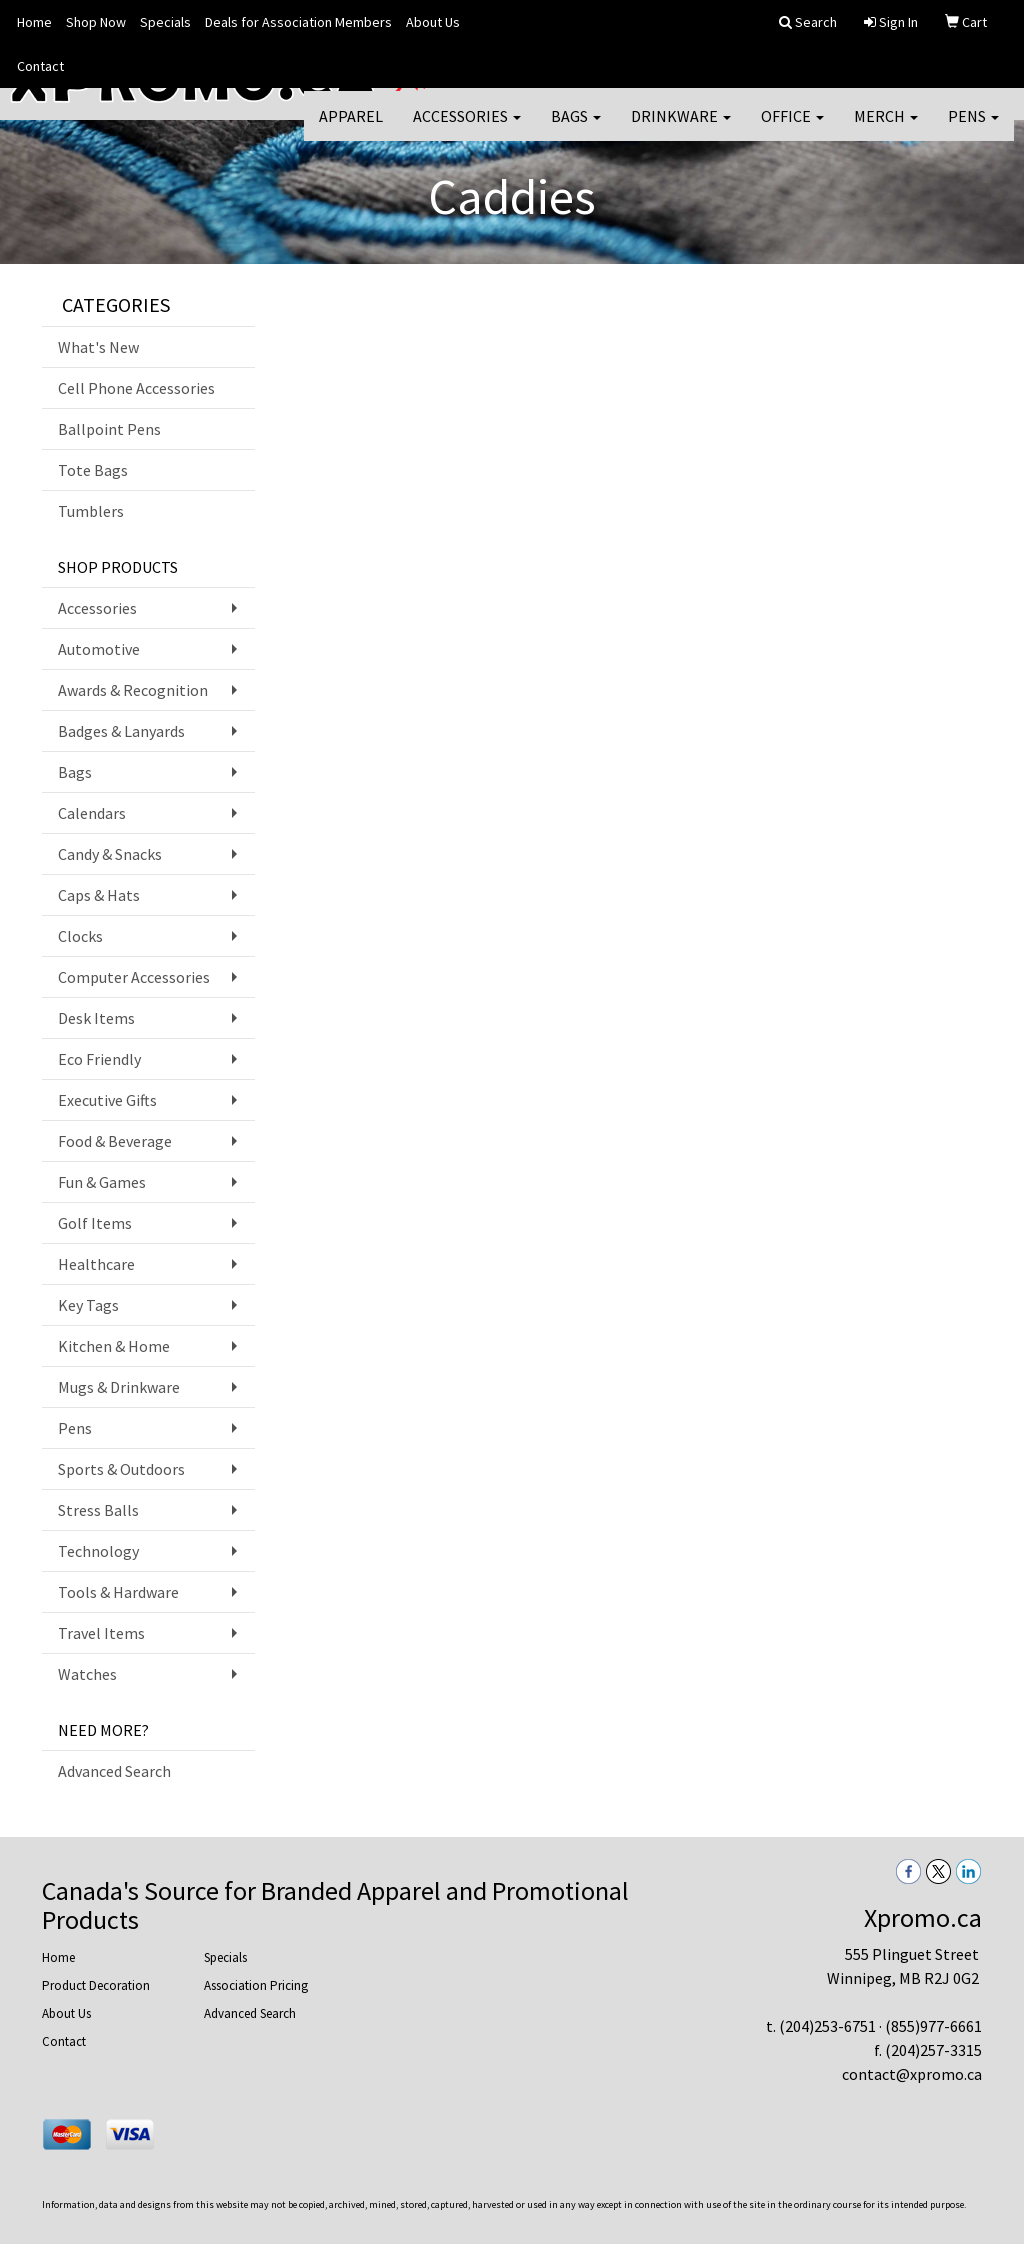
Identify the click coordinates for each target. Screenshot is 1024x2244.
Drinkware (681, 130)
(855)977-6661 (933, 2026)
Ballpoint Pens (109, 429)
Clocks (80, 936)
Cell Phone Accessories (136, 388)
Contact (40, 66)
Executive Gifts (107, 1100)
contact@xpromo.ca (912, 2074)
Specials (165, 22)
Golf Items (95, 1223)
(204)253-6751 (827, 2026)
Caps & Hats (99, 895)
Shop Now (96, 22)
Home (34, 22)
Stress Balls (98, 1510)
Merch (886, 130)
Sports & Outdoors (121, 1469)
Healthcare (96, 1264)
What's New (98, 347)
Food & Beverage (115, 1141)
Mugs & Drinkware (119, 1387)
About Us (433, 22)
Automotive (99, 649)
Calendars (92, 813)
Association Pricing (256, 1985)
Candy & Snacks (110, 854)
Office (792, 130)
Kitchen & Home (114, 1346)
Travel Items (101, 1633)
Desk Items (96, 1018)
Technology (98, 1551)
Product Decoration (96, 1985)
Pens (973, 130)
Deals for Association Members (298, 22)
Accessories (467, 130)
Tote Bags (93, 470)
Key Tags (88, 1305)
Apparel (351, 130)
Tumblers (91, 511)
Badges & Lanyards (121, 731)
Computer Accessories (134, 977)
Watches (87, 1674)
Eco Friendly (99, 1059)
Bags (576, 130)
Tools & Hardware (118, 1592)
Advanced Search (114, 1771)
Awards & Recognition (133, 690)
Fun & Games (102, 1182)
